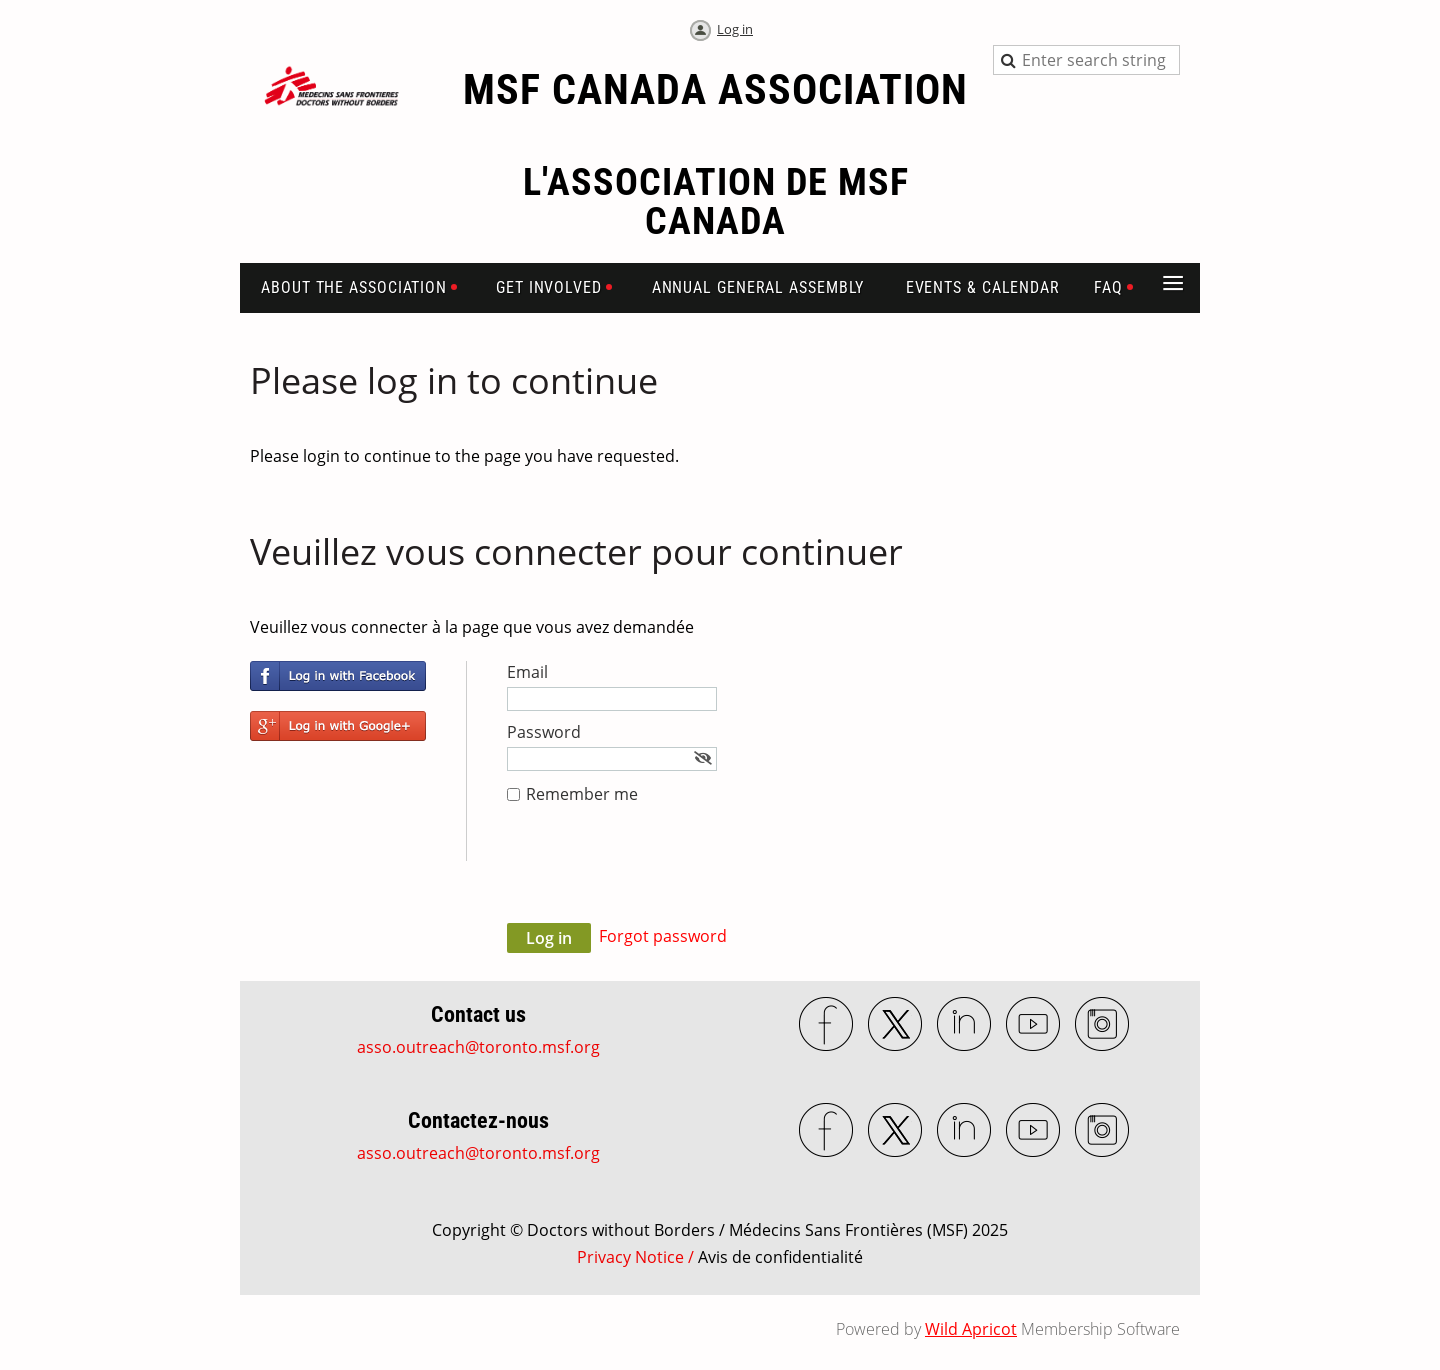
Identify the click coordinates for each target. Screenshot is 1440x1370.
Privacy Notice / (720, 1257)
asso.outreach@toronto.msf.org (478, 1047)
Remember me (582, 794)
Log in (735, 29)
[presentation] (659, 874)
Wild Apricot (971, 1329)
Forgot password (663, 936)
